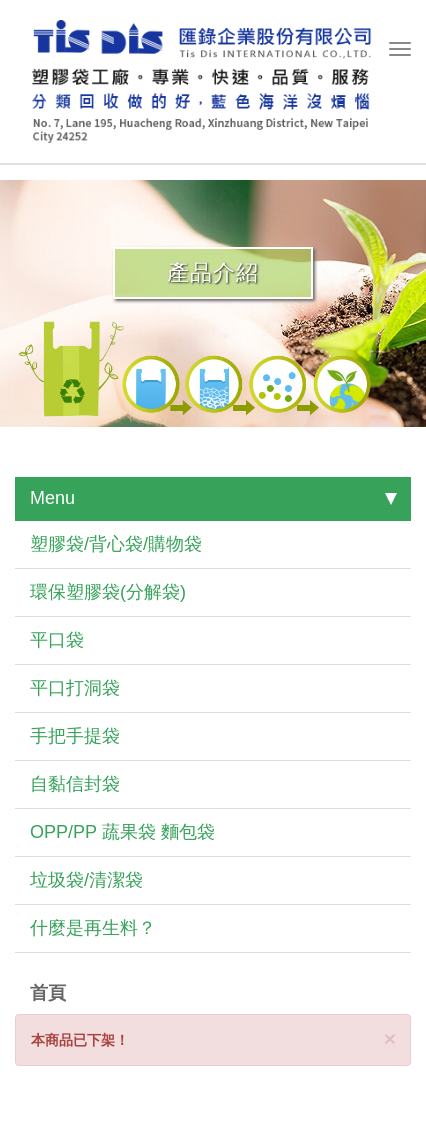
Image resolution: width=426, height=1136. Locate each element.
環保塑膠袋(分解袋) (108, 592)
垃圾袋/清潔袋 (86, 880)
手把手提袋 (75, 736)
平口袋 (57, 640)
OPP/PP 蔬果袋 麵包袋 (122, 832)
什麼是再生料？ (93, 928)
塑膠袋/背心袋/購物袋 (116, 544)
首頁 (48, 993)
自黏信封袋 (75, 784)
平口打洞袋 (75, 688)
